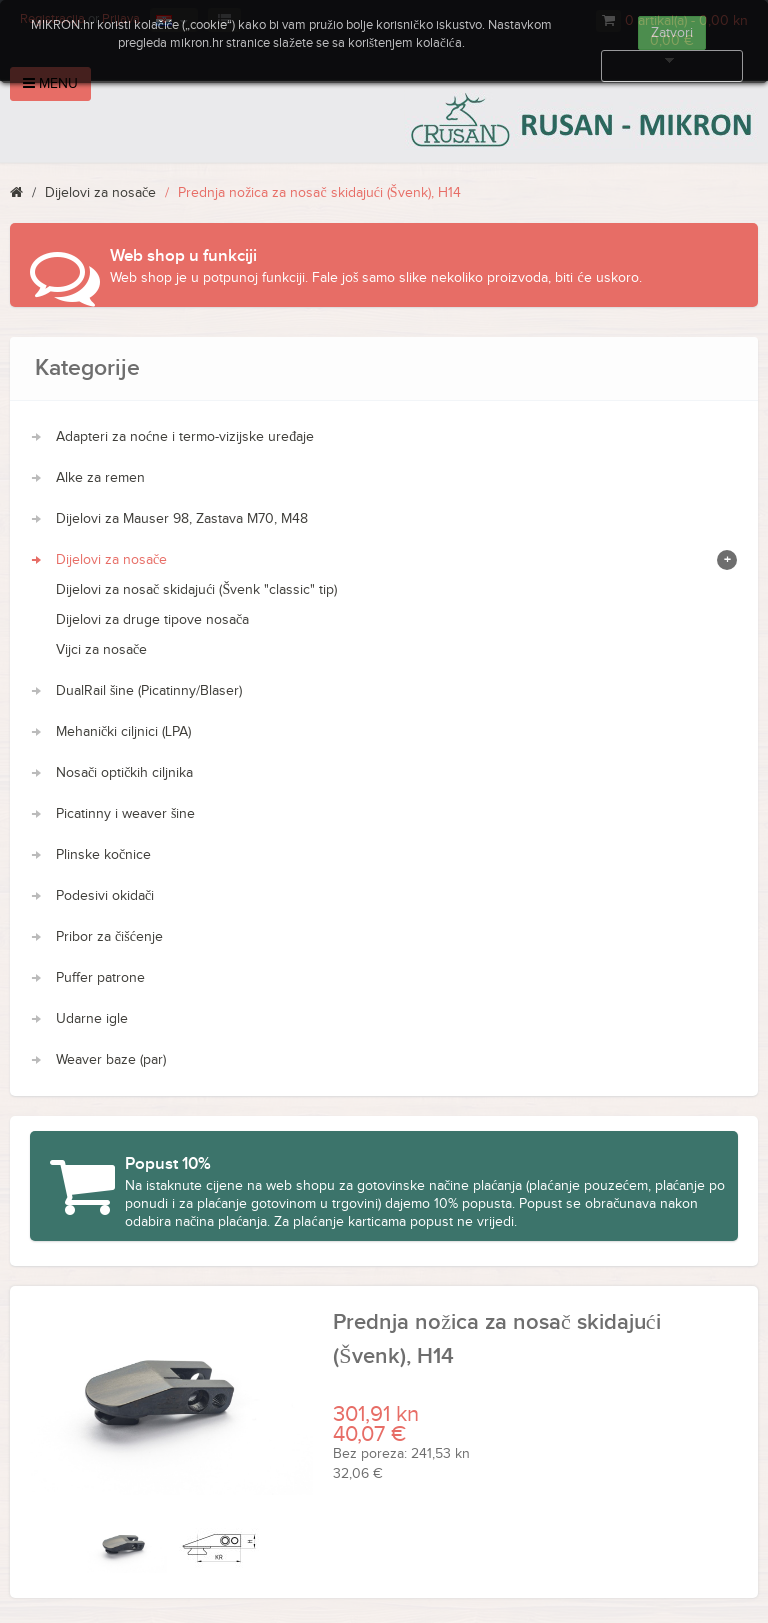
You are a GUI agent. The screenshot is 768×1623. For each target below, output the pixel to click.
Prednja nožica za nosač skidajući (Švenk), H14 (319, 193)
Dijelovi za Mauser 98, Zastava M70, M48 (182, 519)
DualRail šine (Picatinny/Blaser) (149, 691)
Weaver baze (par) (111, 1060)
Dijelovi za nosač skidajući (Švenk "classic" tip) (196, 590)
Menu (50, 84)
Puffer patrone (100, 978)
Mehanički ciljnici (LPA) (123, 732)
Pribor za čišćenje (109, 937)
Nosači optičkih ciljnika (124, 773)
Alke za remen (100, 478)
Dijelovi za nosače (100, 193)
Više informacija (672, 66)
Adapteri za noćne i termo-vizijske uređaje (185, 437)
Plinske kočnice (103, 855)
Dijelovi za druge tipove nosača (152, 620)
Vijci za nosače (101, 650)
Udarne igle (92, 1019)
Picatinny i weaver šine (125, 814)
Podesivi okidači (105, 896)
